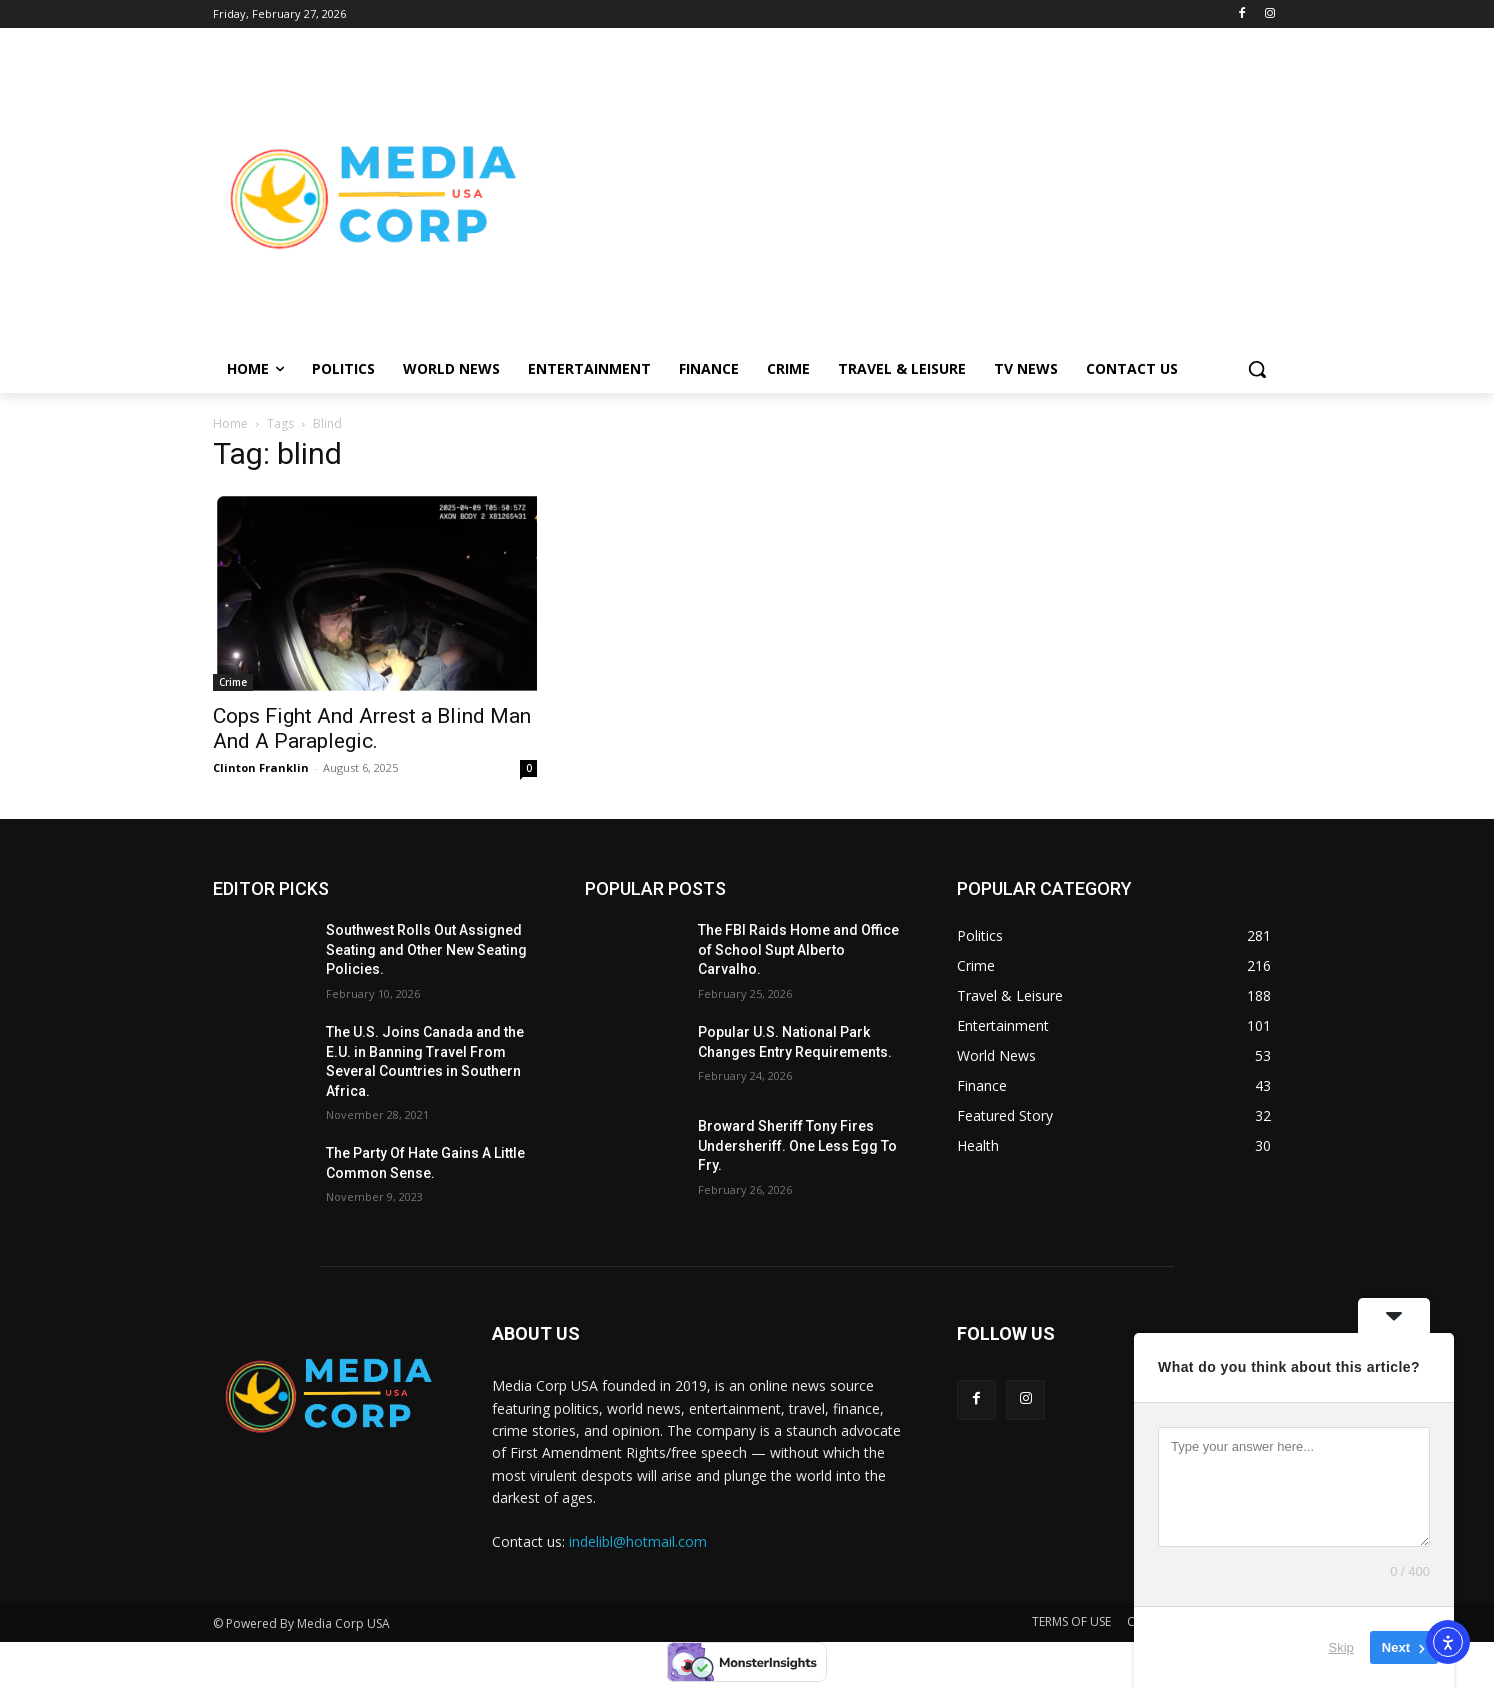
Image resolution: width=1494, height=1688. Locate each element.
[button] (1257, 369)
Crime (233, 682)
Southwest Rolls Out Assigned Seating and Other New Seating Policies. (426, 949)
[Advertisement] (907, 196)
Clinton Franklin (261, 767)
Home (230, 423)
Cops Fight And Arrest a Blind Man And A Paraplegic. (372, 728)
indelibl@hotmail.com (638, 1541)
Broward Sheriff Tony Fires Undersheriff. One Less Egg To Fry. (797, 1145)
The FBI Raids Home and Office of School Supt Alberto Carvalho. (798, 949)
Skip (1341, 1647)
